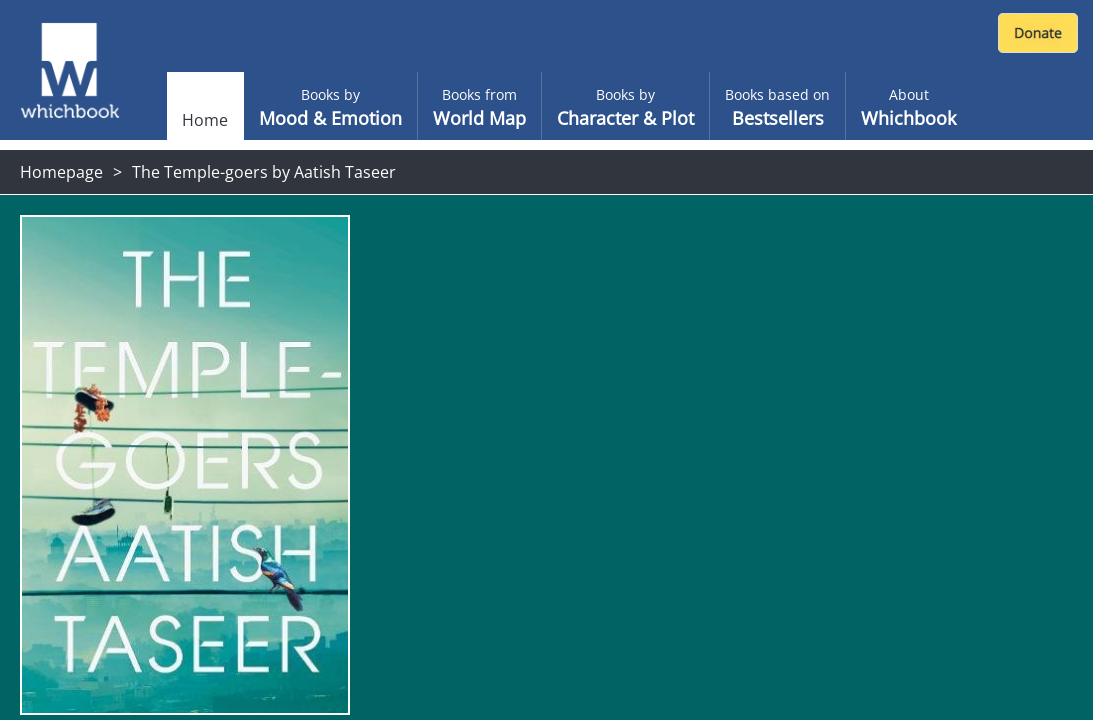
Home (205, 120)
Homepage (61, 172)
